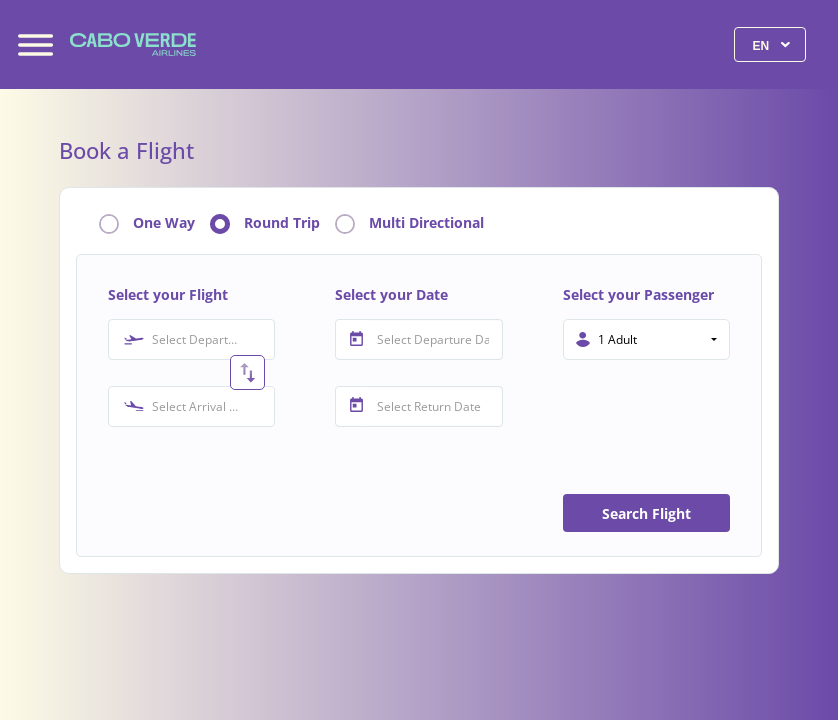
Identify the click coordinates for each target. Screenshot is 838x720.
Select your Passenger (638, 294)
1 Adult (617, 339)
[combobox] (191, 339)
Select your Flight (168, 294)
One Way (164, 223)
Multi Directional (426, 223)
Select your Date (391, 294)
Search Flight (646, 513)
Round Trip (282, 223)
